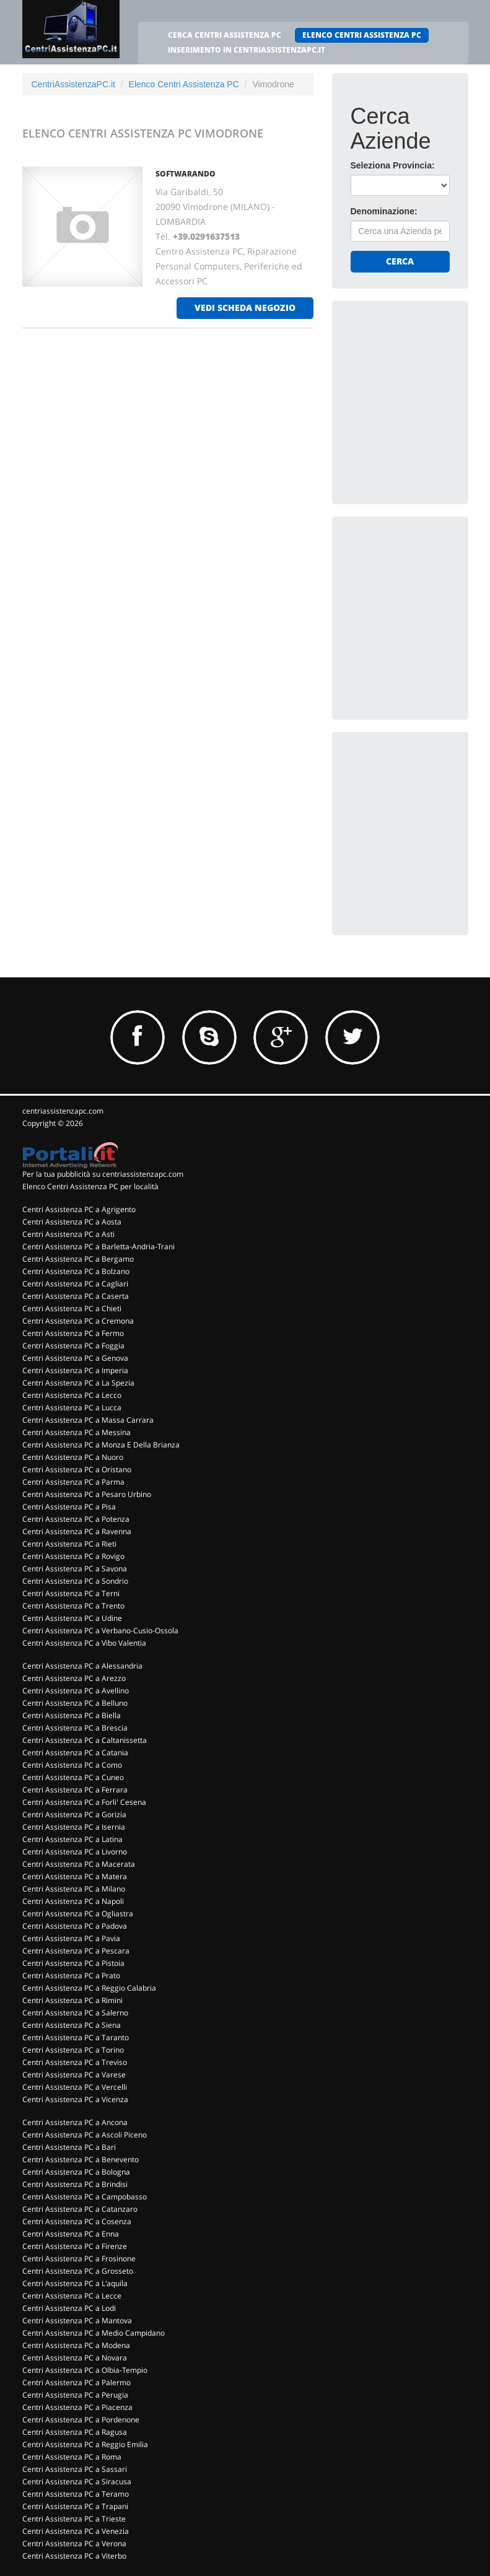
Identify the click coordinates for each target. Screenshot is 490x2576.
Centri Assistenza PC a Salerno (75, 2012)
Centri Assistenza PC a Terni (71, 1593)
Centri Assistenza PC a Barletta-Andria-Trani (98, 1246)
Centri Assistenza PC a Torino (73, 2050)
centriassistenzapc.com (62, 1111)
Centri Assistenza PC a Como (72, 1765)
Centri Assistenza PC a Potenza (75, 1519)
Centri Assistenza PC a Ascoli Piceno (84, 2134)
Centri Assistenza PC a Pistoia (73, 1963)
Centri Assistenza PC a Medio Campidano (93, 2333)
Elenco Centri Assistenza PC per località (90, 1186)
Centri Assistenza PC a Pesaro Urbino (86, 1494)
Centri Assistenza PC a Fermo (73, 1333)
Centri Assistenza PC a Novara (74, 2357)
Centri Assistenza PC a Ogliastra (77, 1913)
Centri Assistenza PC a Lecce (71, 2295)
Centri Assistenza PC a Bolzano (75, 1271)
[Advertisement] (420, 381)
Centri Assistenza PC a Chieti (71, 1308)
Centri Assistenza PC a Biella (71, 1715)
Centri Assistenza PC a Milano (73, 1889)
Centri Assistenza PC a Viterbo (74, 2556)
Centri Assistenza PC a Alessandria (82, 1666)
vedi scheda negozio (245, 307)
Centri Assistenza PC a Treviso (74, 2062)
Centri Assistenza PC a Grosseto (77, 2271)
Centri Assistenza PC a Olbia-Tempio (84, 2370)
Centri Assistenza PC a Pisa (69, 1506)
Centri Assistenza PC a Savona (74, 1568)
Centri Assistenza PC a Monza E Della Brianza (101, 1444)
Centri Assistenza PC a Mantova (77, 2320)
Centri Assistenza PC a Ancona (75, 2122)
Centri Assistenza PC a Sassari (74, 2469)
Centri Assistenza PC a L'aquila (75, 2283)
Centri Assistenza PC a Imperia (75, 1370)
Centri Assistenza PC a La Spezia (78, 1383)
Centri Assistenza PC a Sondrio (75, 1581)
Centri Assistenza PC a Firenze (74, 2246)
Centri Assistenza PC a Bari (69, 2147)
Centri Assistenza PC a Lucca (71, 1407)
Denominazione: (384, 211)
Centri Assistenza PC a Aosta (71, 1221)
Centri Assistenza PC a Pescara (75, 1950)
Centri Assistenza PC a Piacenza (77, 2407)
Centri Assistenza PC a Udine (72, 1618)
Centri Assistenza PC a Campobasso (84, 2196)
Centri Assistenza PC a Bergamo (78, 1259)
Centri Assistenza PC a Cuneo (73, 1777)
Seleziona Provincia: (393, 165)
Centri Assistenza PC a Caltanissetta (84, 1740)
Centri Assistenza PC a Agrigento (79, 1209)
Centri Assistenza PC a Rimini (72, 2000)
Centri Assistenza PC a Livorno (74, 1851)
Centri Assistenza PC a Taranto (75, 2037)
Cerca (400, 261)
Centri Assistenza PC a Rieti (69, 1544)
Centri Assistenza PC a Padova (74, 1926)
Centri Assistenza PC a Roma (71, 2457)
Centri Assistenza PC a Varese (74, 2074)
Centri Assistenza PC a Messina (76, 1432)
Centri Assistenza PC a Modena (76, 2345)
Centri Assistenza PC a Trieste (74, 2518)
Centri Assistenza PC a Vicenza (75, 2099)
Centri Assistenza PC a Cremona (78, 1321)
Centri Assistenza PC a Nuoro (72, 1457)
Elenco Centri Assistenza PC (184, 84)
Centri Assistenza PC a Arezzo (74, 1678)
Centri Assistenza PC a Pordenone (80, 2419)
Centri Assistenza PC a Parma (73, 1482)
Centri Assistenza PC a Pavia (71, 1938)
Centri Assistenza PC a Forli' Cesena (84, 1802)
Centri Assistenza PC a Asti (68, 1234)
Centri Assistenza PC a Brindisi (75, 2184)
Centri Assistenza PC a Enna (70, 2234)
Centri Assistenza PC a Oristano (76, 1469)
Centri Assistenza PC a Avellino (75, 1690)
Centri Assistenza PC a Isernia (73, 1827)
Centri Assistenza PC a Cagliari (75, 1283)
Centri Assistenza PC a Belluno (75, 1703)
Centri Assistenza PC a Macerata (78, 1864)
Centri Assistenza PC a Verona (74, 2543)
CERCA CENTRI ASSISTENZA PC (224, 35)
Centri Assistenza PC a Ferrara (75, 1789)
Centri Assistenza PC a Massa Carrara (88, 1420)
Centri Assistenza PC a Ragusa (74, 2432)
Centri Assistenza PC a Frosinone (79, 2258)
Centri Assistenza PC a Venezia (75, 2531)
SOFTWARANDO (185, 173)
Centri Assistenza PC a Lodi (69, 2308)
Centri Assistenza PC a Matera (74, 1876)
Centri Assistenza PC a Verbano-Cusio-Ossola (100, 1630)
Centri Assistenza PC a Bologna (76, 2172)
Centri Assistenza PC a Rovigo (73, 1556)
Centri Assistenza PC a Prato (71, 1975)
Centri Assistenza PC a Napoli (73, 1901)
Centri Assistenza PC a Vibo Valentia (84, 1643)
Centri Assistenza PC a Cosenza (76, 2221)
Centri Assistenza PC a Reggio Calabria (89, 1988)
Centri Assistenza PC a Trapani (75, 2506)
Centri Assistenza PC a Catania (75, 1752)
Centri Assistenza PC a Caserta (75, 1296)
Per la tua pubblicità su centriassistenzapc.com (102, 1174)
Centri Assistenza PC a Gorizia (74, 1814)
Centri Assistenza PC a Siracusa (76, 2481)
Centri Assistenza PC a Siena (71, 2025)
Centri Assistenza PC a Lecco (71, 1395)
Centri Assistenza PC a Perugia (75, 2395)
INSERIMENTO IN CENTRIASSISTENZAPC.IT (246, 50)
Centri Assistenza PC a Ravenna (76, 1531)
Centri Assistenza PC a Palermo (76, 2382)
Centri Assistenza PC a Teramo (75, 2494)
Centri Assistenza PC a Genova (75, 1358)
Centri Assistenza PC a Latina (72, 1839)
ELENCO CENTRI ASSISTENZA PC (361, 35)
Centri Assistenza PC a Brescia (75, 1727)
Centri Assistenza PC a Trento (73, 1605)
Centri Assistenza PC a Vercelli (74, 2087)
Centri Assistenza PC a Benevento (80, 2159)
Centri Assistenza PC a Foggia (73, 1345)
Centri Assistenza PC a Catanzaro (80, 2209)
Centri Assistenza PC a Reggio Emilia (85, 2444)
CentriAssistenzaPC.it (73, 84)
